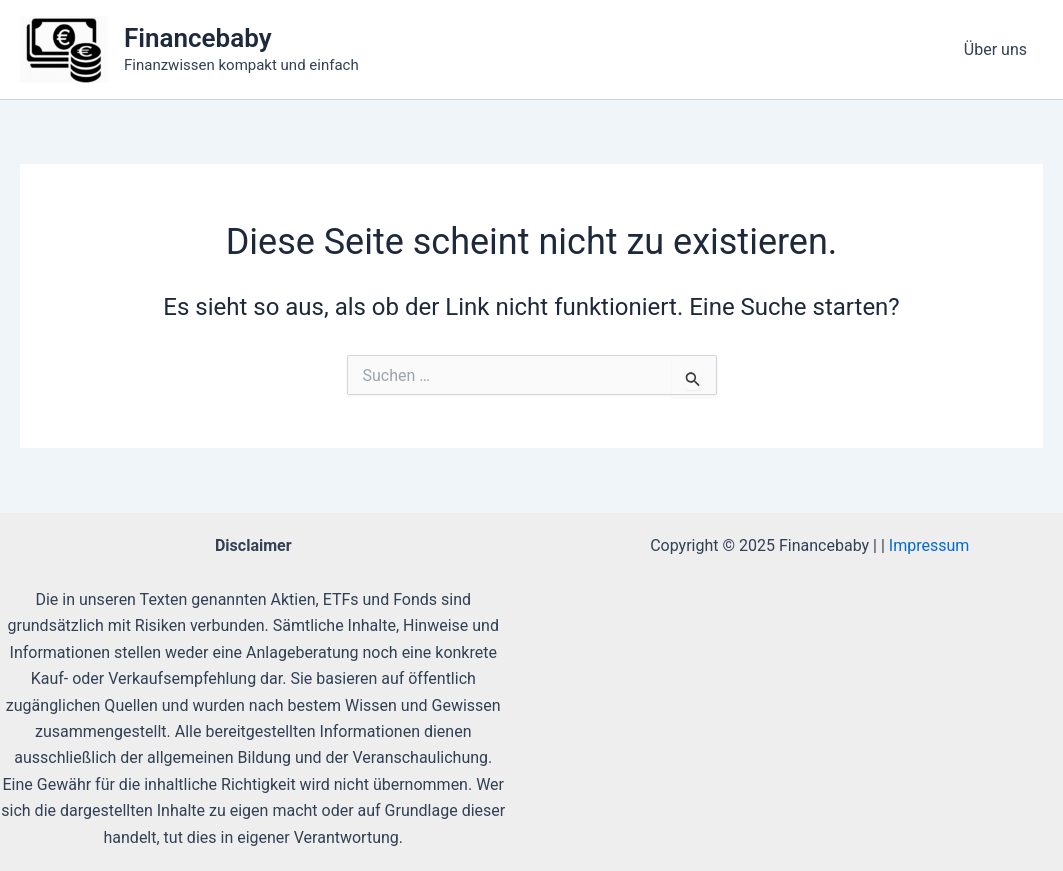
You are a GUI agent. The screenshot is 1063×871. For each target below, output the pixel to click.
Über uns (995, 49)
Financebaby (198, 38)
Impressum (929, 545)
